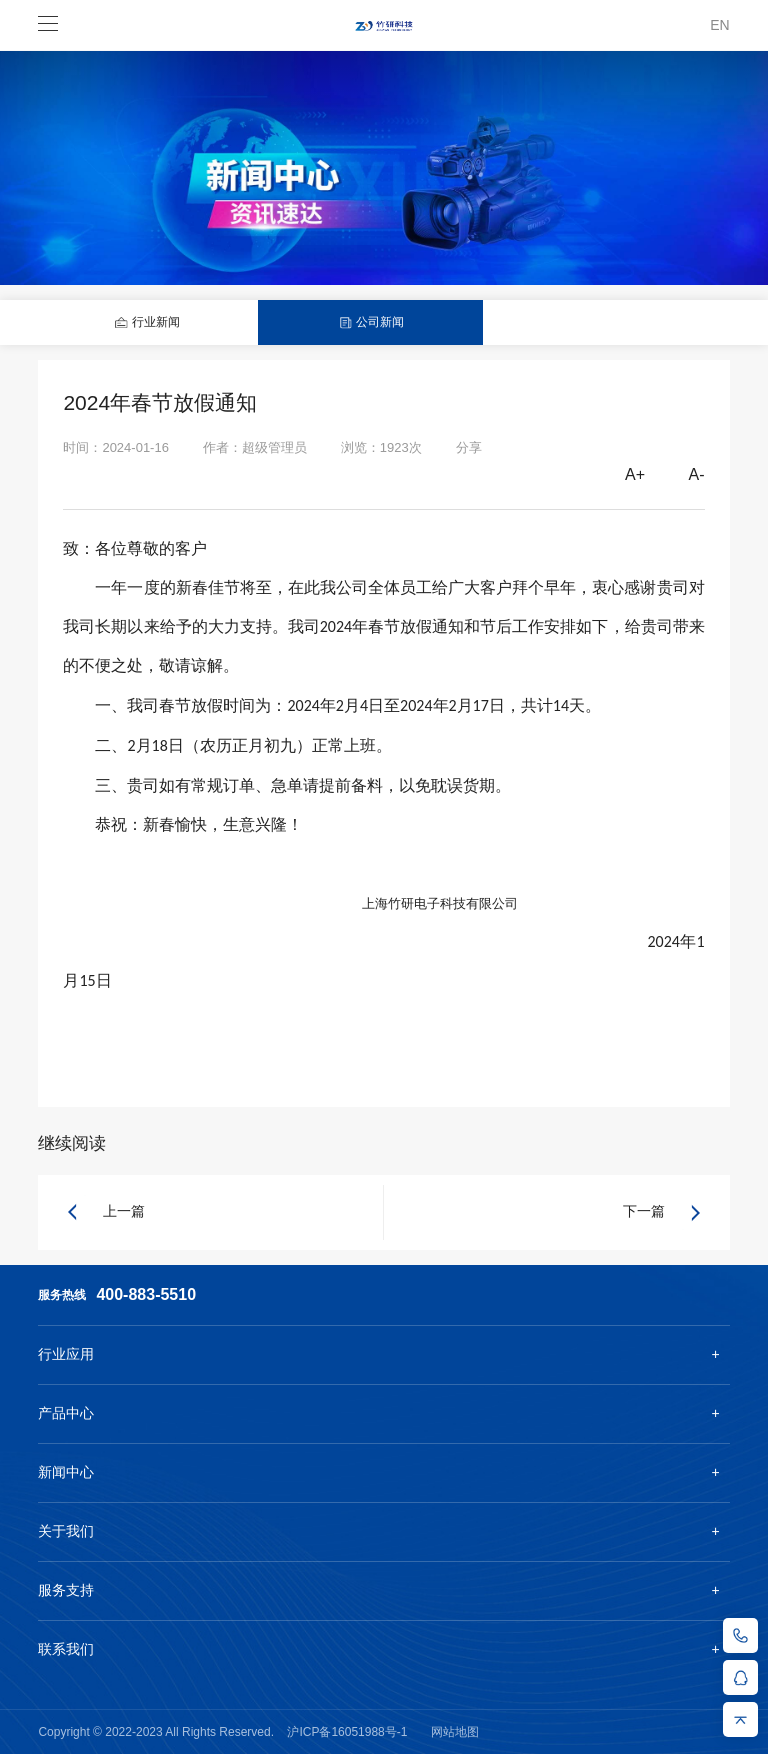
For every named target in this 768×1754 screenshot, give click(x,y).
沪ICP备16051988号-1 (347, 1732)
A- (697, 474)
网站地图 (455, 1732)
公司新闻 (371, 322)
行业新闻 (147, 322)
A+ (635, 474)
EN (719, 25)
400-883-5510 (146, 1294)
